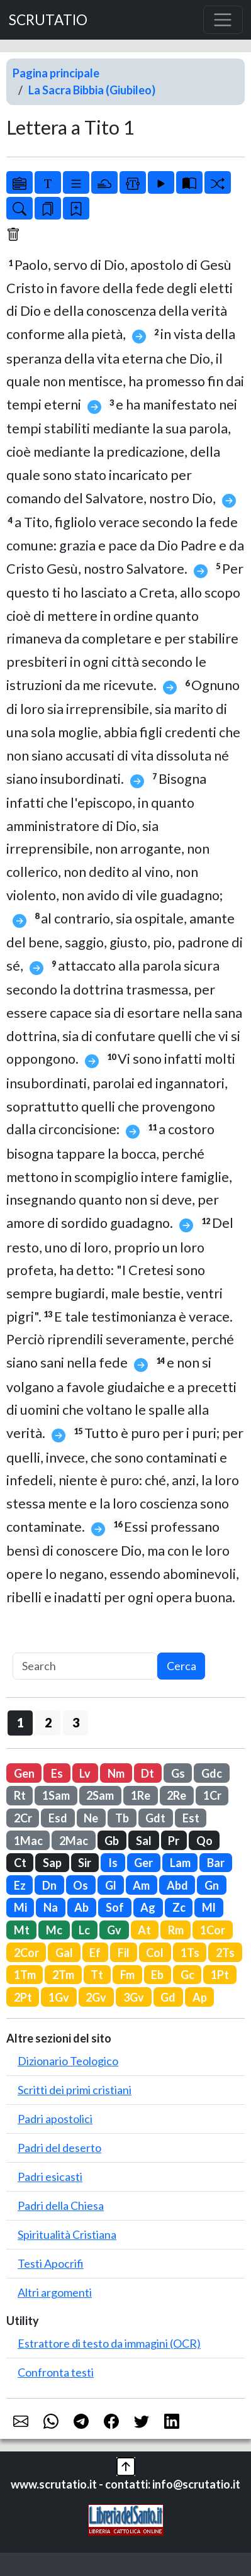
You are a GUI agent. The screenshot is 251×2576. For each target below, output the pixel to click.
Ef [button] (95, 1953)
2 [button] (48, 1722)
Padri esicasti (50, 2176)
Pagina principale (56, 73)
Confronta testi (56, 2372)
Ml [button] (209, 1907)
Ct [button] (20, 1863)
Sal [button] (144, 1841)
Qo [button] (204, 1841)
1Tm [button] (25, 1975)
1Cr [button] (212, 1795)
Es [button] (57, 1773)
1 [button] (20, 1722)
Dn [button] (49, 1885)
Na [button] (50, 1907)
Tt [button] (97, 1975)
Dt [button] (147, 1773)
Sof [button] (115, 1907)
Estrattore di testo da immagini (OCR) (109, 2343)
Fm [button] (127, 1975)
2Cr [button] (23, 1818)
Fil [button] (124, 1953)
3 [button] (75, 1722)
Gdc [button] (211, 1773)
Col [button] (155, 1953)
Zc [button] (179, 1907)
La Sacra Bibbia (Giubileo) (91, 90)
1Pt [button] (220, 1975)
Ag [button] (147, 1907)
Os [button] (80, 1885)
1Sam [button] (56, 1795)
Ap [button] (199, 1997)
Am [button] (141, 1885)
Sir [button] (84, 1863)
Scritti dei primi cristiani (74, 2090)
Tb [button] (122, 1818)
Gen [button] (24, 1773)
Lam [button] (180, 1863)
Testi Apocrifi (51, 2263)
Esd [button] (57, 1818)
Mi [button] (20, 1907)
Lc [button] (84, 1930)
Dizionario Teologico (68, 2061)
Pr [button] (173, 1841)
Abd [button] (177, 1885)
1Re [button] (140, 1795)
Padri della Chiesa (61, 2205)
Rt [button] (20, 1795)
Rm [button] (176, 1930)
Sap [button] (52, 1863)
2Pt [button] (23, 1997)
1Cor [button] (212, 1930)
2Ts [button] (225, 1953)
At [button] (144, 1930)
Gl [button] (110, 1885)
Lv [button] (85, 1773)
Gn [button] (211, 1885)
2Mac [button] (73, 1841)
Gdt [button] (155, 1818)
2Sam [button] (100, 1795)
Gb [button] (111, 1841)
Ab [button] (81, 1907)
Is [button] (113, 1863)
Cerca (181, 1666)
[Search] (85, 1666)
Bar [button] (216, 1863)
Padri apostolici (55, 2119)
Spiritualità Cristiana (67, 2234)
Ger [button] (143, 1863)
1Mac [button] (28, 1841)
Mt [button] (22, 1930)
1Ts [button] (190, 1953)
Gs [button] (178, 1773)
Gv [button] (114, 1930)
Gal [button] (64, 1953)
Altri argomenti (55, 2292)
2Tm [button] (63, 1975)
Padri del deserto (59, 2148)
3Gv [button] (133, 1997)
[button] (125, 2465)
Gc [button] (187, 1975)
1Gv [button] (58, 1997)
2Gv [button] (96, 1997)
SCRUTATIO (48, 19)
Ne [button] (91, 1818)
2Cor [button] (26, 1953)
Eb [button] (157, 1975)
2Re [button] (176, 1795)
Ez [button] (20, 1885)
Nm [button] (116, 1773)
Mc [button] (54, 1930)
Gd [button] (168, 1997)
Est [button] (190, 1818)
